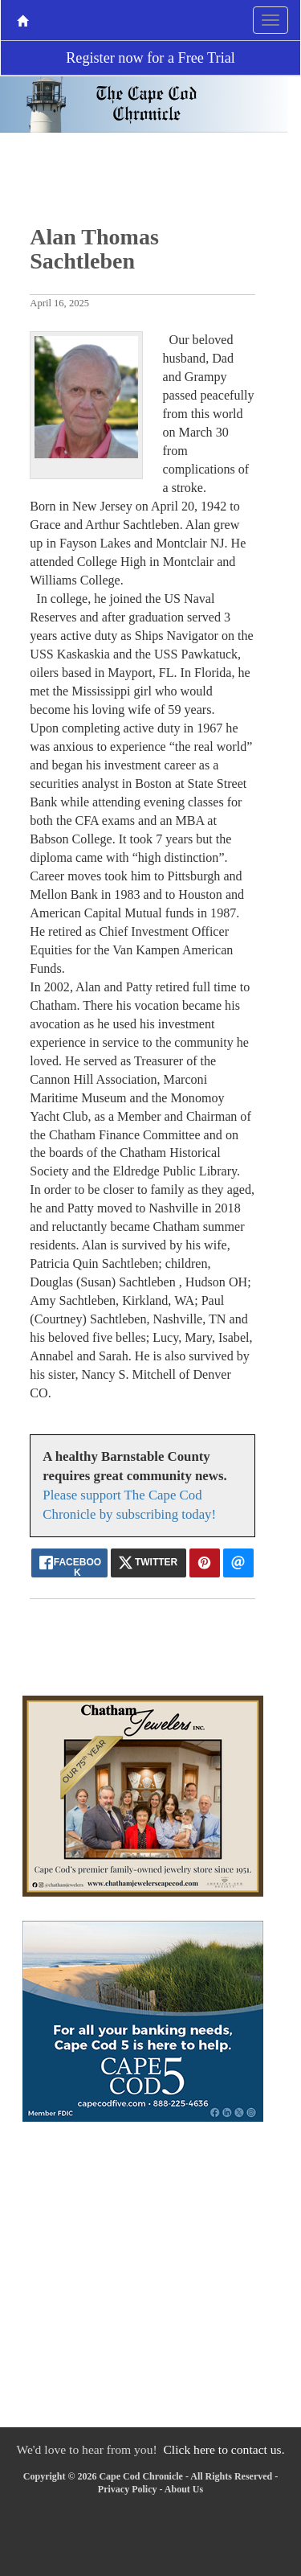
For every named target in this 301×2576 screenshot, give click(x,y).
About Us (184, 2489)
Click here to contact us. (223, 2449)
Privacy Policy (127, 2489)
